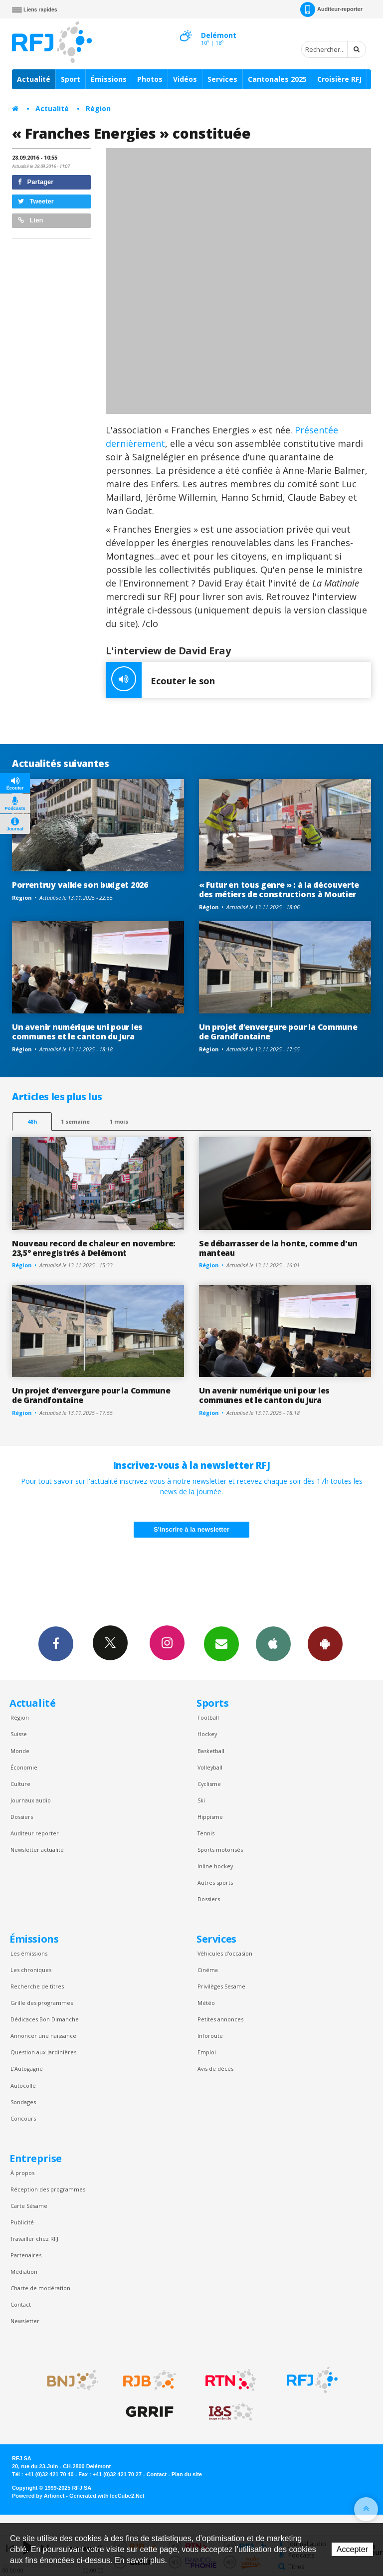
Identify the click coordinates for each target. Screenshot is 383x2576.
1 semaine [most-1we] (75, 1121)
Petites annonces (220, 2019)
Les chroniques (30, 1970)
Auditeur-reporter (331, 9)
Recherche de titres (37, 1986)
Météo (206, 2002)
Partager (35, 182)
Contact (20, 2304)
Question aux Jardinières (43, 2052)
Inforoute (210, 2035)
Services (222, 79)
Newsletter (24, 2321)
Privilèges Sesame (221, 1986)
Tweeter (36, 201)
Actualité (33, 79)
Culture (20, 1784)
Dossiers (21, 1816)
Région (98, 108)
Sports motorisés (220, 1849)
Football (208, 1717)
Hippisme (210, 1816)
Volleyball (209, 1767)
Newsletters (221, 1643)
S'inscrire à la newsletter (191, 1529)
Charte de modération (40, 2288)
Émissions (109, 79)
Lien (30, 220)
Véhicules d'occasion (224, 1953)
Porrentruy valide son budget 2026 (80, 884)
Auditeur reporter (34, 1833)
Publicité (22, 2222)
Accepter (352, 2549)
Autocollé (23, 2085)
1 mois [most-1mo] (119, 1121)
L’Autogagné (26, 2068)
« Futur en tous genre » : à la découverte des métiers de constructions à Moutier (279, 889)
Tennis (205, 1833)
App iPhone (273, 1643)
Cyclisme (209, 1784)
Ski (201, 1800)
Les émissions (28, 1953)
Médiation (23, 2271)
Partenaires (25, 2255)
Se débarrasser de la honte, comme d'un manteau (278, 1248)
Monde (19, 1751)
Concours (23, 2118)
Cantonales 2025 (277, 79)
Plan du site (187, 2474)
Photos (150, 79)
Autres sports (215, 1882)
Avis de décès (215, 2068)
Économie (23, 1767)
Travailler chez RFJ (34, 2238)
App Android (325, 1643)
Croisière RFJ (339, 79)
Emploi (206, 2052)
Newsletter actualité (37, 1849)
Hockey (207, 1734)
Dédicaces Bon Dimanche (44, 2019)
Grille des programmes (41, 2002)
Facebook (55, 1643)
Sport (70, 79)
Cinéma (207, 1970)
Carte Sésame (28, 2205)
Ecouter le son (160, 680)
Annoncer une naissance (43, 2035)
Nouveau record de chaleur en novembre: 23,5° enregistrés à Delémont (94, 1248)
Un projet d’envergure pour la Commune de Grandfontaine (278, 1031)
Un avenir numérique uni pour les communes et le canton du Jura (77, 1031)
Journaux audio (30, 1800)
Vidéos (185, 79)
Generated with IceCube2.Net (106, 2496)
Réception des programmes (47, 2189)
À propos (22, 2173)
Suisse (18, 1734)
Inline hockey (215, 1866)
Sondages (23, 2102)
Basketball (210, 1751)
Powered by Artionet (38, 2496)
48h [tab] (32, 1121)
